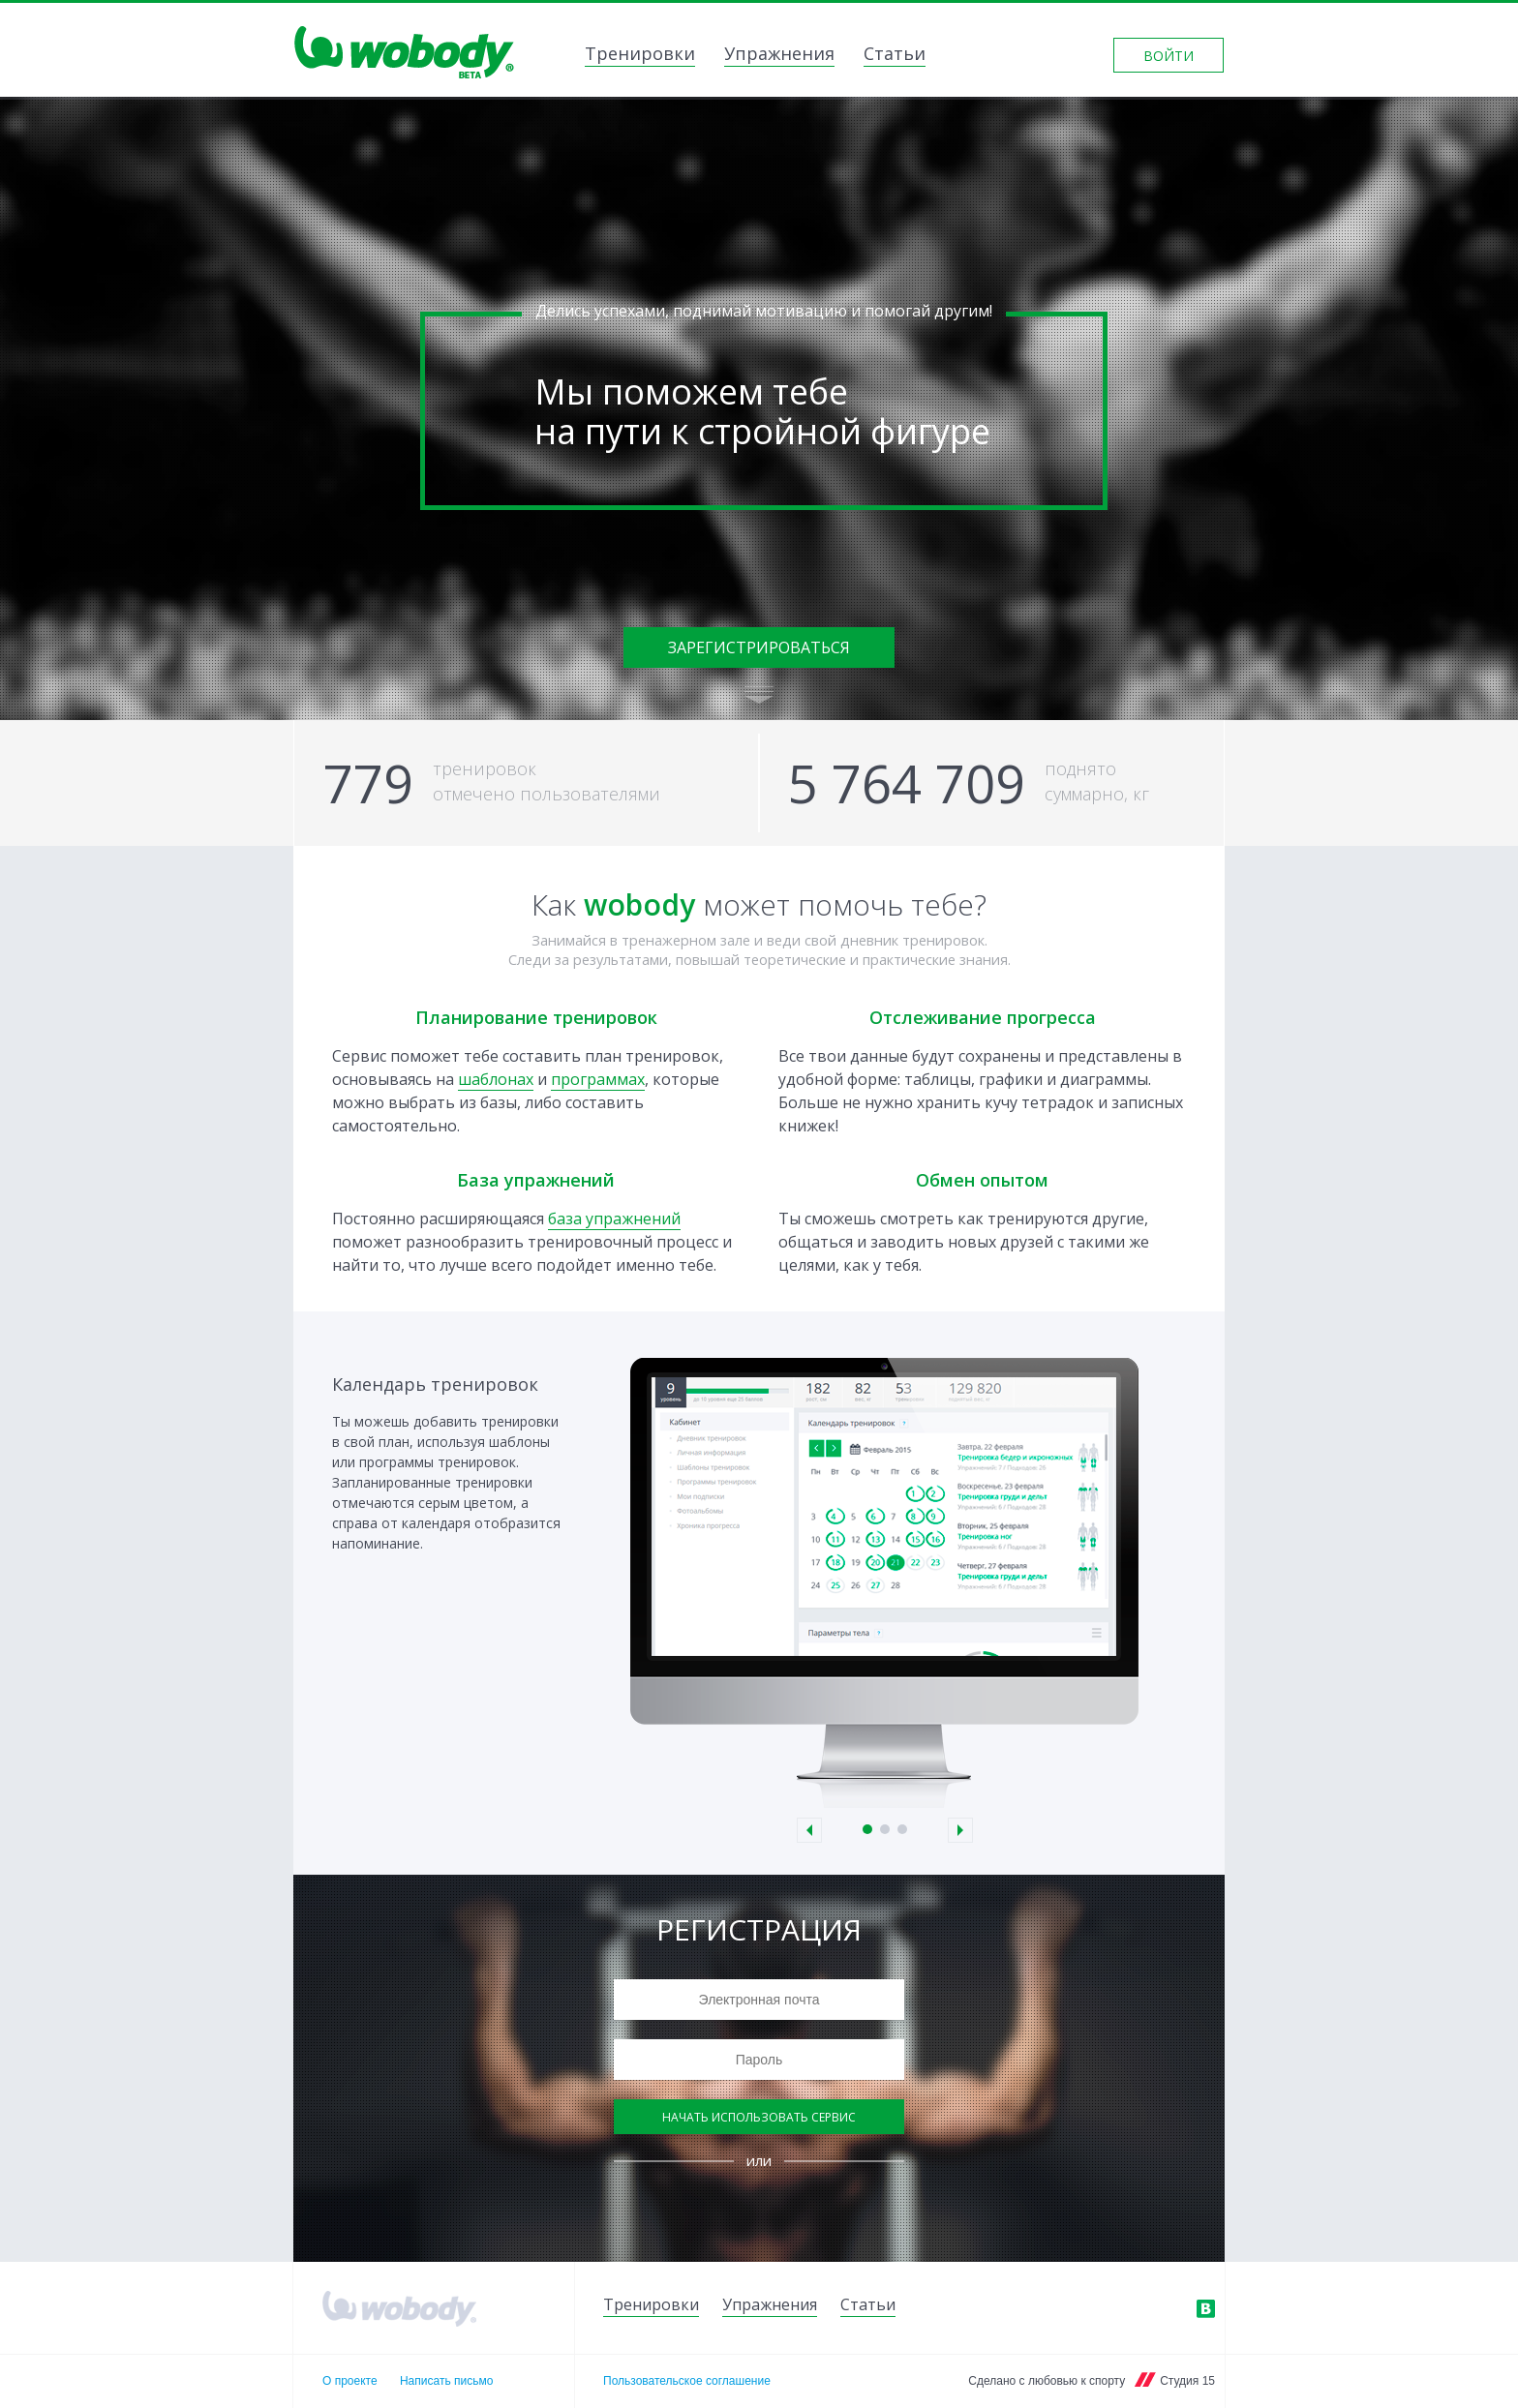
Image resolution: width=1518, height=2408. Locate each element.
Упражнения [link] (779, 55)
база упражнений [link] (614, 1218)
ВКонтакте (1205, 2308)
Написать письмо (446, 2381)
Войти (1168, 55)
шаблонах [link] (495, 1079)
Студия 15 (1187, 2381)
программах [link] (598, 1079)
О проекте (350, 2381)
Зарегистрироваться (759, 647)
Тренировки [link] (640, 55)
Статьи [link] (895, 55)
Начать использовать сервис (759, 2117)
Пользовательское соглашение (687, 2381)
